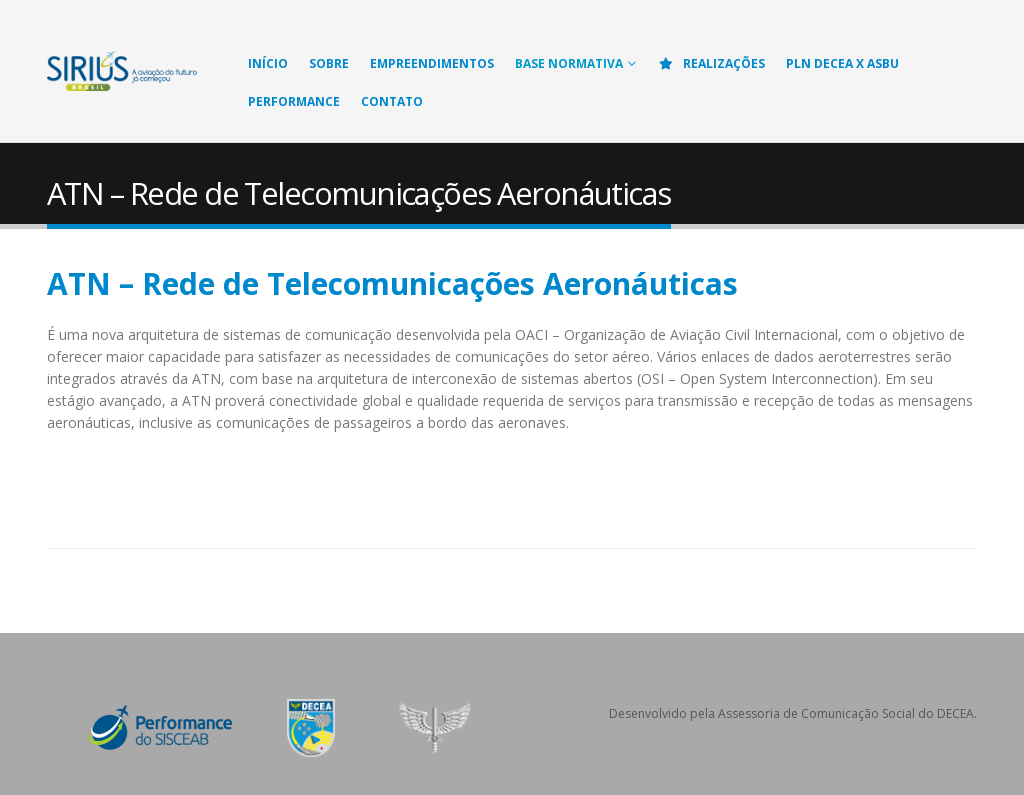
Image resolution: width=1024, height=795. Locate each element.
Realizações (711, 63)
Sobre (329, 63)
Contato (392, 101)
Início (268, 63)
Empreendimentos (432, 63)
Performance (294, 101)
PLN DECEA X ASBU (842, 63)
